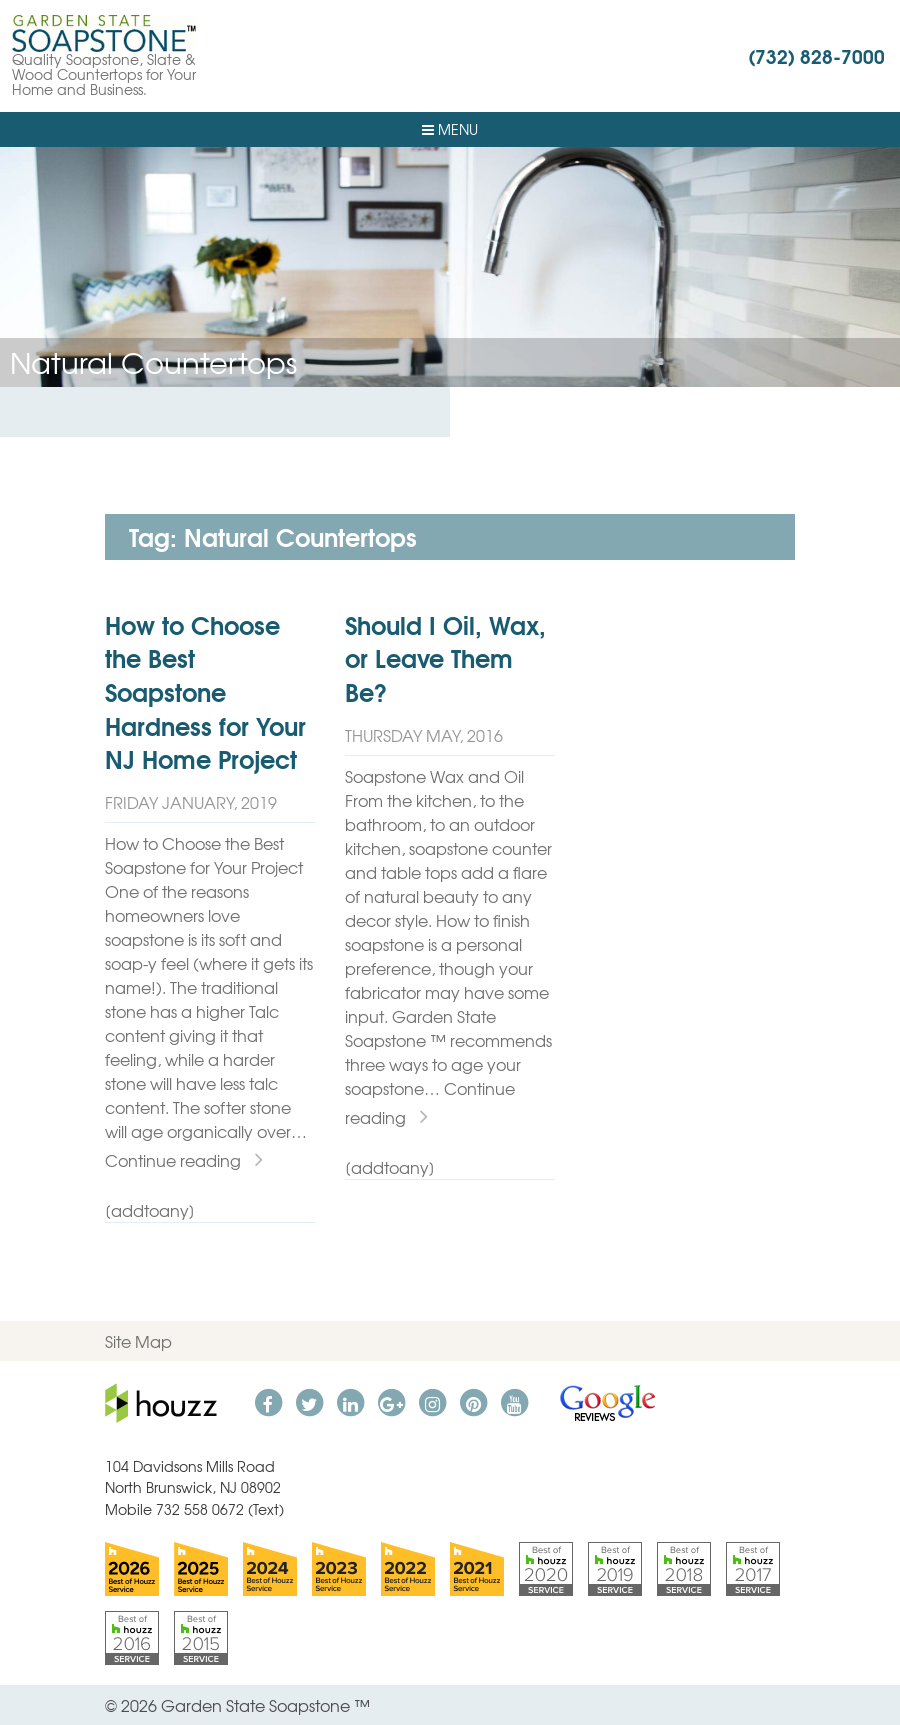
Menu (450, 129)
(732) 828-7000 (816, 55)
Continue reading (184, 1160)
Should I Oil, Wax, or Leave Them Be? (445, 657)
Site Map (138, 1341)
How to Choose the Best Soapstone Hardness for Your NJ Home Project (205, 691)
